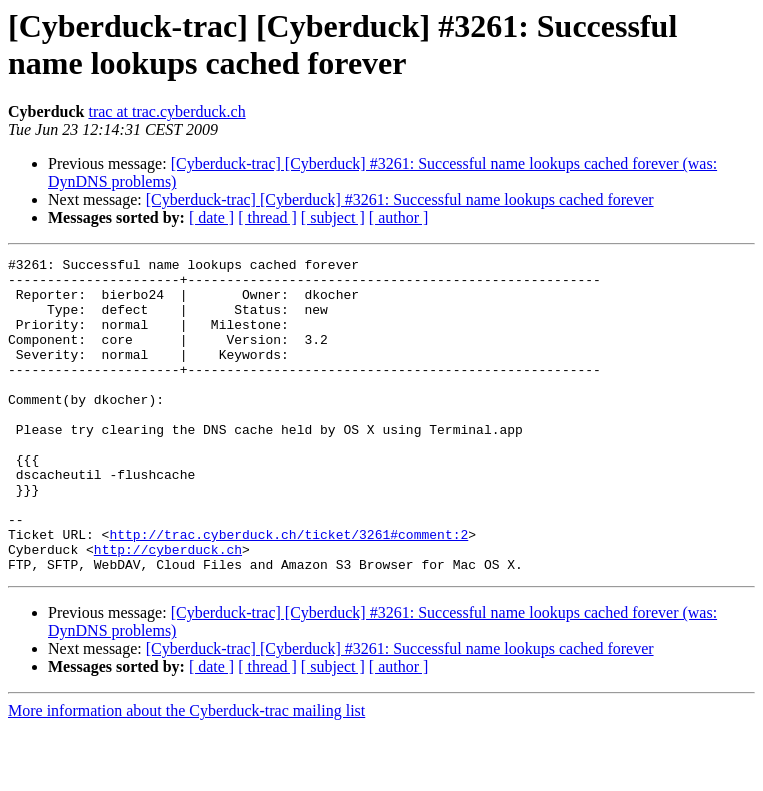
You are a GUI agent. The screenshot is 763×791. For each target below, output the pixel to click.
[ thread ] (267, 217)
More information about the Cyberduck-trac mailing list (186, 773)
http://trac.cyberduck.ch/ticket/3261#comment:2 (288, 591)
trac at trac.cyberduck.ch (166, 111)
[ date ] (211, 217)
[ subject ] (333, 217)
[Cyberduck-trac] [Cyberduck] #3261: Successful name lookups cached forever (400, 199)
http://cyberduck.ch (168, 609)
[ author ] (399, 217)
